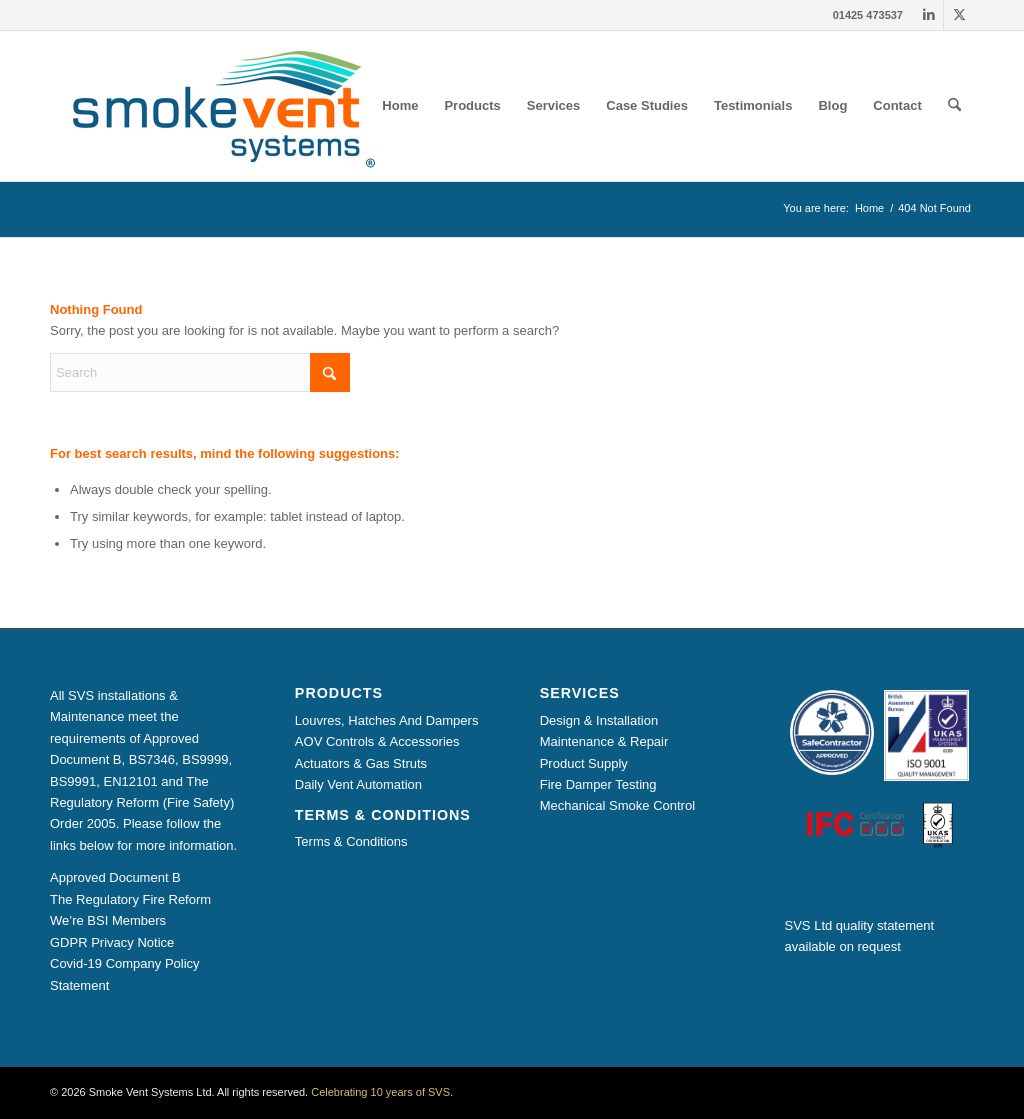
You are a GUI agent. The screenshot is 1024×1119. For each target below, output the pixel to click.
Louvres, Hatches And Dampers (387, 720)
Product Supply (584, 763)
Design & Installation (599, 720)
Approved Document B (115, 877)
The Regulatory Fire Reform (130, 899)
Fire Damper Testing (598, 784)
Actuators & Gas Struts (361, 763)
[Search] (954, 106)
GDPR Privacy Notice (112, 942)
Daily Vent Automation (358, 784)
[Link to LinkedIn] (928, 15)
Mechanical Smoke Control (617, 805)
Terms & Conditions (351, 841)
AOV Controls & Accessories (377, 741)
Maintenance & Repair (604, 741)
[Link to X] (959, 15)
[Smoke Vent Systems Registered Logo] (217, 106)
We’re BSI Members (108, 920)
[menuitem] (400, 106)
